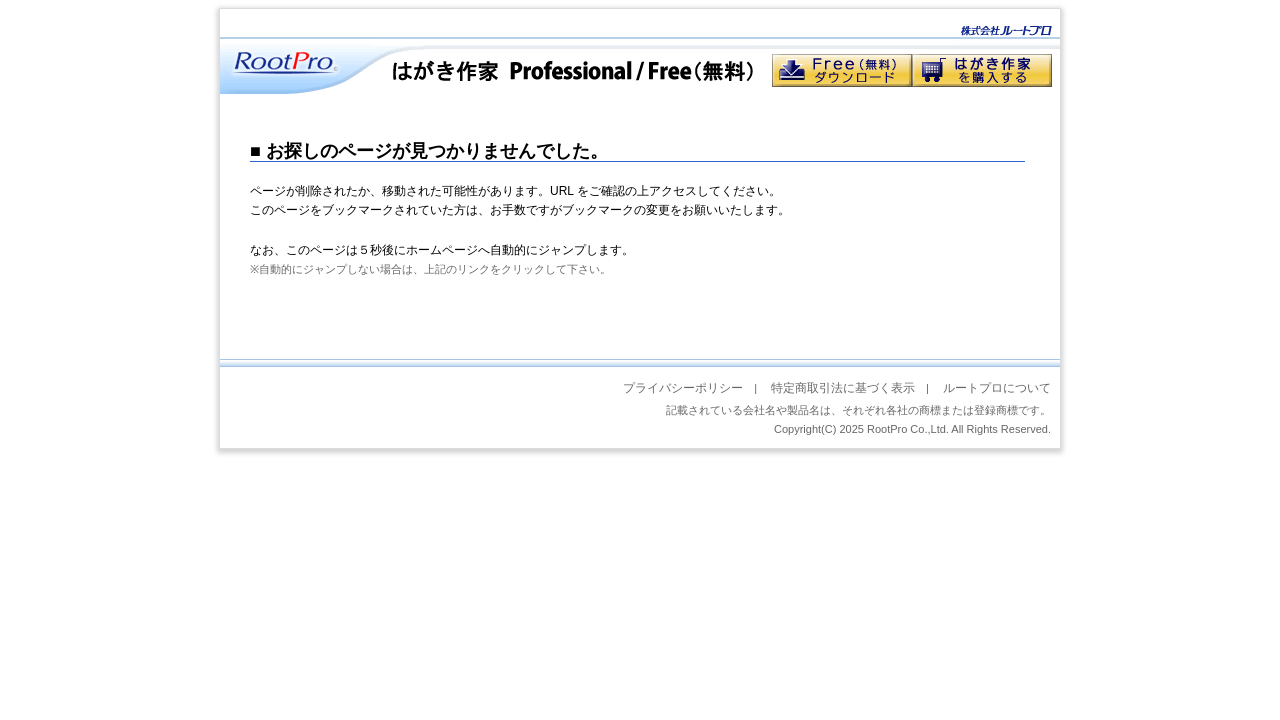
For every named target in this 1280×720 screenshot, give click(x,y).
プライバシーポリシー (683, 388)
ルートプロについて (997, 388)
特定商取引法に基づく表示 (843, 388)
